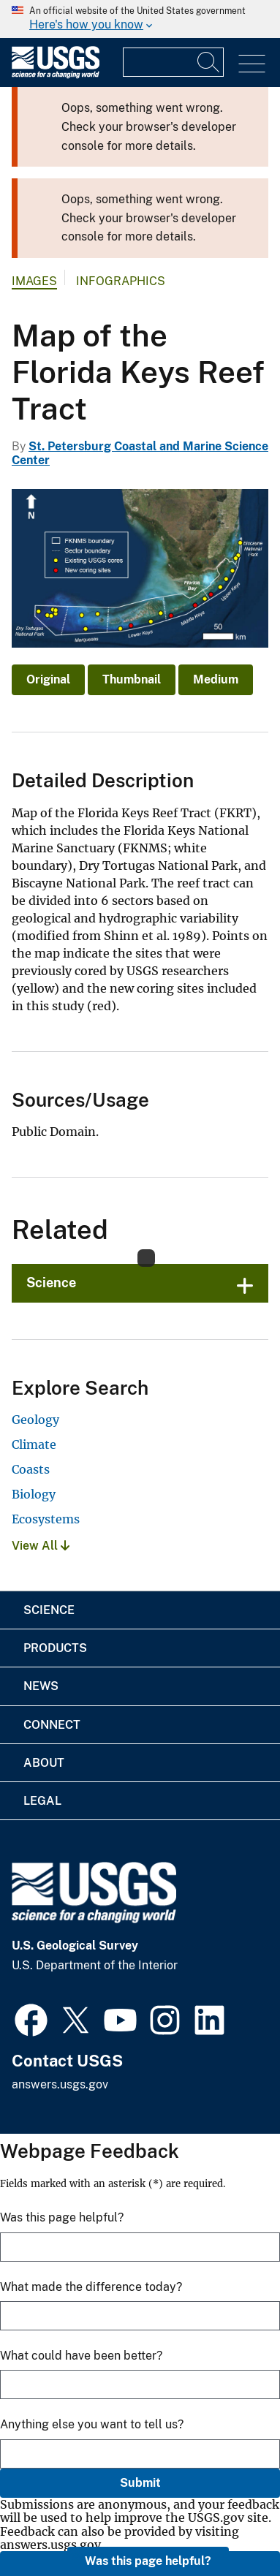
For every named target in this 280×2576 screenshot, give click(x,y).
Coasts (31, 1469)
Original (48, 679)
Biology (34, 1494)
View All (40, 1546)
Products (55, 1648)
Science (51, 1282)
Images (34, 281)
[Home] (55, 75)
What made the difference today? (91, 2287)
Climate (34, 1444)
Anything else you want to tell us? (91, 2424)
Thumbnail (131, 679)
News (40, 1686)
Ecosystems (46, 1519)
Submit (140, 2483)
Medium (215, 679)
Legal (42, 1801)
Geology (35, 1419)
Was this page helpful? (148, 2561)
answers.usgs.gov (60, 2084)
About (43, 1763)
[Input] (173, 62)
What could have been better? (81, 2356)
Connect (51, 1725)
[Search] (209, 62)
